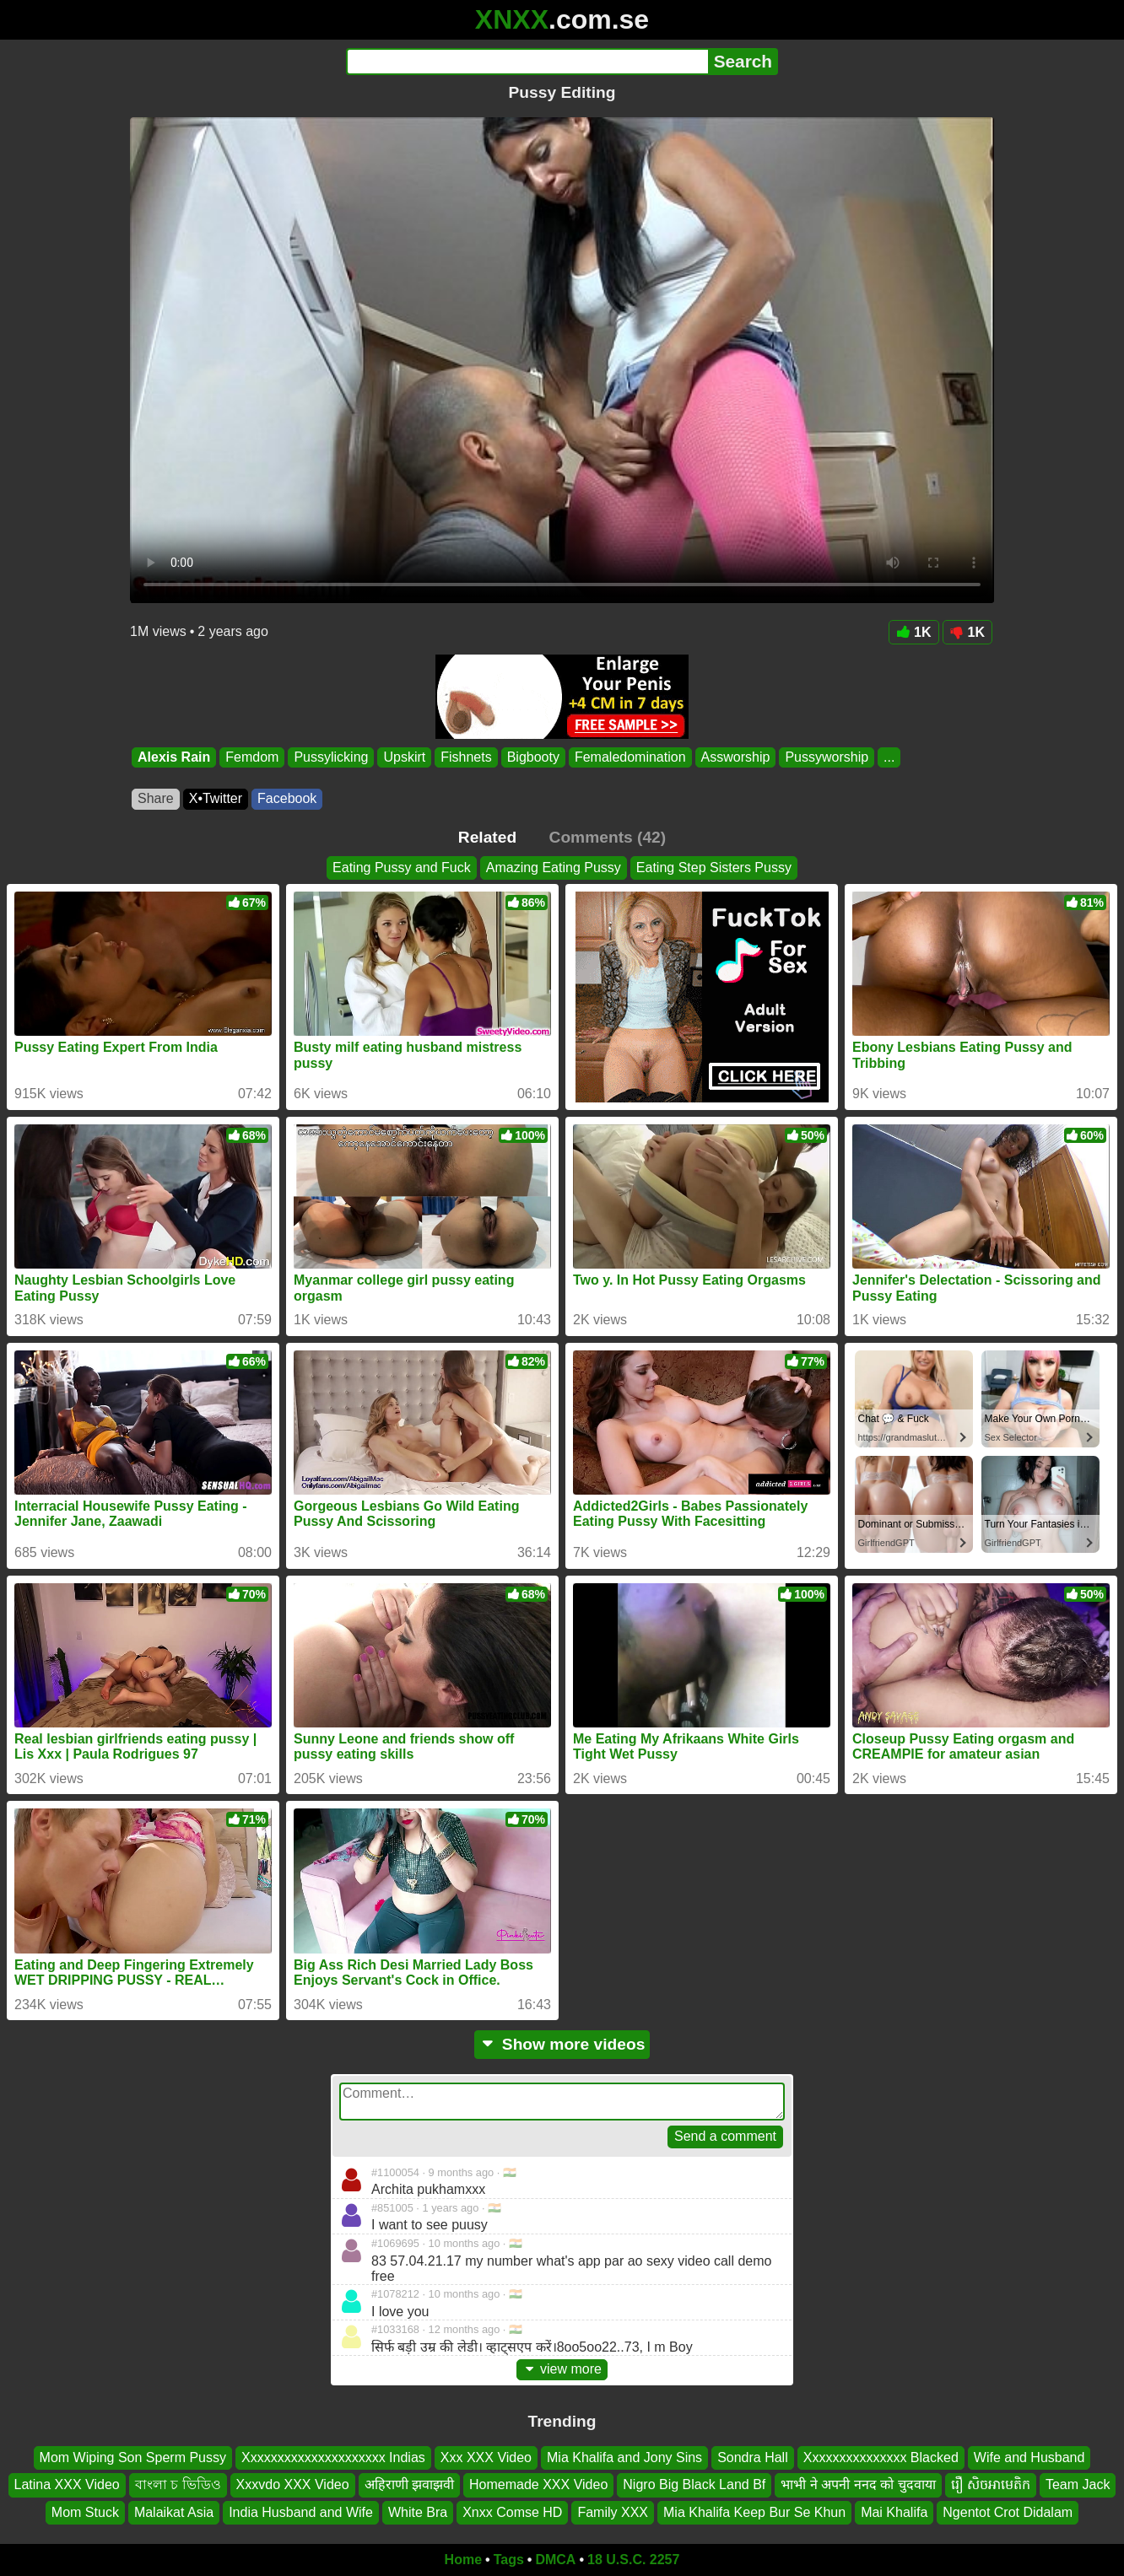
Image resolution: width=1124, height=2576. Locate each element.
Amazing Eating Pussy (553, 867)
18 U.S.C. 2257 (633, 2559)
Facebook (286, 798)
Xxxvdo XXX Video (292, 2484)
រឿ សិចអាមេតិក (990, 2484)
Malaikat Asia (173, 2512)
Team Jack (1078, 2484)
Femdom (251, 757)
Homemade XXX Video (538, 2484)
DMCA (555, 2559)
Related (487, 837)
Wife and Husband (1029, 2457)
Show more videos (562, 2044)
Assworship (735, 757)
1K (913, 632)
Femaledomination (630, 757)
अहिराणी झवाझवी (409, 2484)
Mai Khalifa (894, 2512)
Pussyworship (826, 757)
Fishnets (465, 757)
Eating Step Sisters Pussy (714, 867)
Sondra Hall (752, 2457)
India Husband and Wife (301, 2512)
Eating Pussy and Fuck (401, 867)
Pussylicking (331, 757)
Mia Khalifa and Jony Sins (624, 2457)
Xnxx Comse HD (512, 2512)
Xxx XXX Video (486, 2457)
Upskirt (404, 757)
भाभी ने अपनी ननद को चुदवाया (858, 2484)
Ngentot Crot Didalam (1008, 2512)
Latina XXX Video (67, 2484)
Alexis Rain (174, 757)
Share (156, 798)
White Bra (417, 2512)
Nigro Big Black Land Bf (694, 2484)
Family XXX (612, 2512)
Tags (509, 2559)
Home (463, 2559)
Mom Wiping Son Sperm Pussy (133, 2457)
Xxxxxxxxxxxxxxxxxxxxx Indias (333, 2457)
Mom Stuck (85, 2512)
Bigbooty (533, 757)
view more (562, 2369)
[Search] (527, 61)
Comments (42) (608, 837)
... (889, 757)
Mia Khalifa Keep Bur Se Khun (754, 2512)
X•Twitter (215, 798)
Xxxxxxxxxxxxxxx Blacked (881, 2457)
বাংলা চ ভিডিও (178, 2484)
